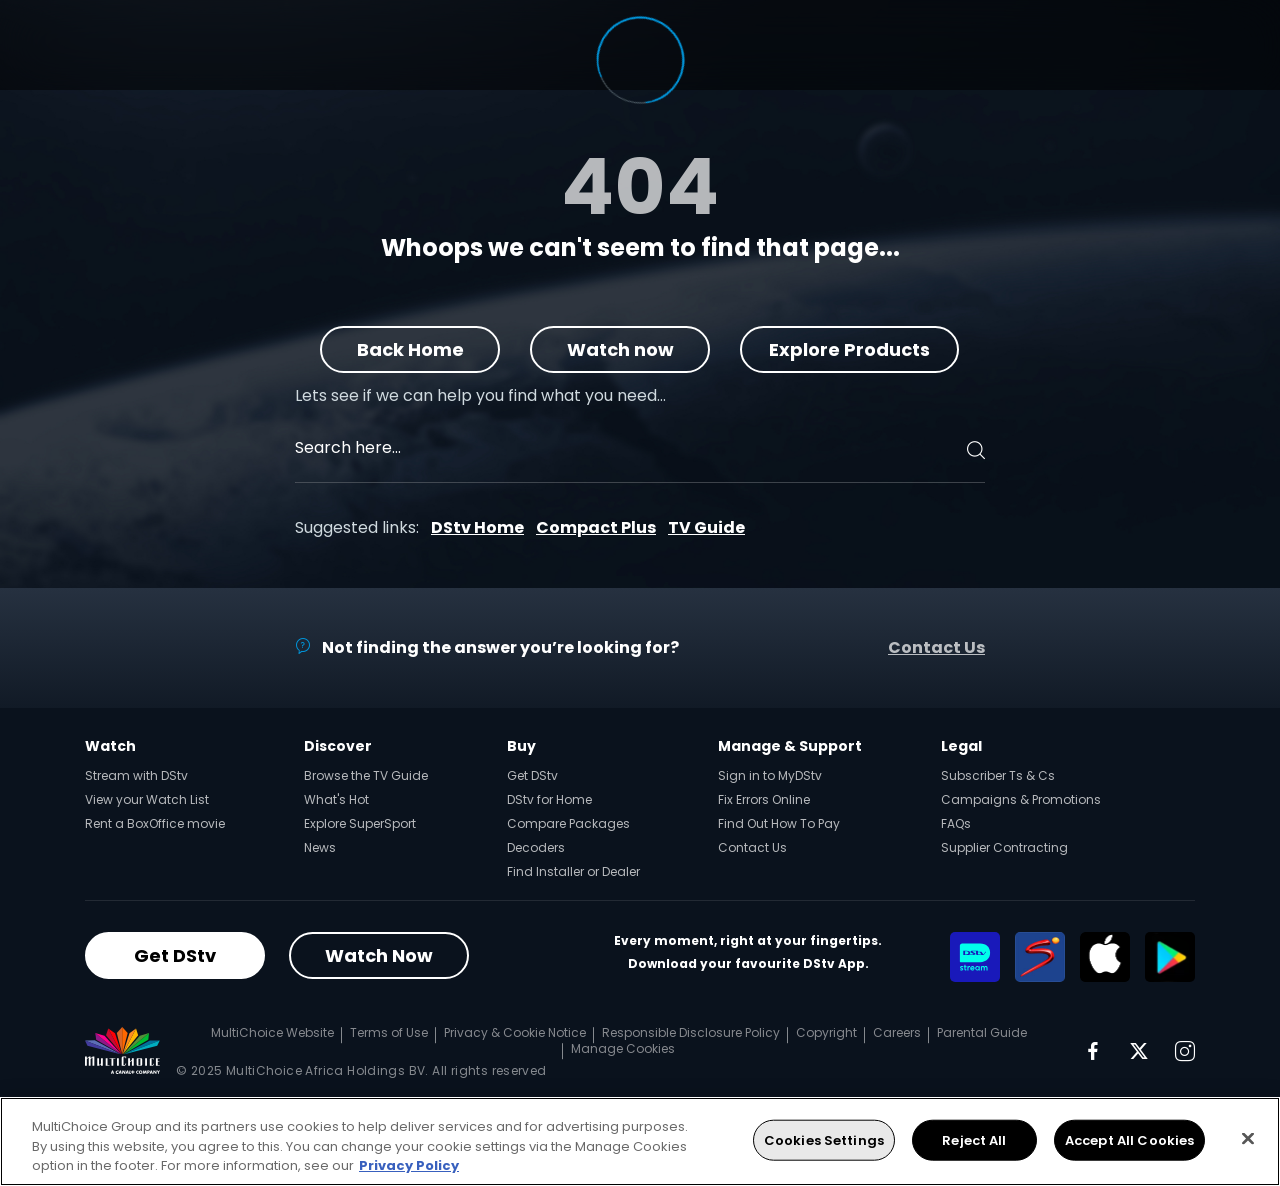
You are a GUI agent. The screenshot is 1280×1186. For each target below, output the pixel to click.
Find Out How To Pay (779, 823)
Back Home (410, 349)
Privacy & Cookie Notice (515, 1032)
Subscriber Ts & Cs (998, 775)
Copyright (826, 1032)
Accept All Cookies (1129, 1139)
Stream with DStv (136, 775)
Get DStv (532, 775)
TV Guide (706, 527)
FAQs (956, 823)
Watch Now (379, 955)
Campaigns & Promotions (1021, 799)
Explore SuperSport (360, 823)
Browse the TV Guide (366, 775)
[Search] (973, 450)
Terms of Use (389, 1032)
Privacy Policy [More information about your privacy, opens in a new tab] (409, 1165)
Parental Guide (982, 1032)
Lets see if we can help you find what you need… (480, 395)
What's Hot (336, 799)
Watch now (620, 349)
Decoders (536, 847)
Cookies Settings (824, 1139)
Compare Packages (568, 823)
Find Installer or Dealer (573, 871)
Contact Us (936, 647)
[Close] (1248, 1138)
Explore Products (850, 349)
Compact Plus (596, 527)
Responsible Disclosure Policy (691, 1032)
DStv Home (477, 527)
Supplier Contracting (1004, 847)
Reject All (974, 1139)
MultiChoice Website (272, 1032)
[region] (640, 1141)
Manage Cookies (623, 1048)
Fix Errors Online (764, 799)
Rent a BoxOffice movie (155, 823)
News (320, 847)
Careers (897, 1032)
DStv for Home (549, 799)
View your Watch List (147, 799)
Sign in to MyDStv (770, 775)
